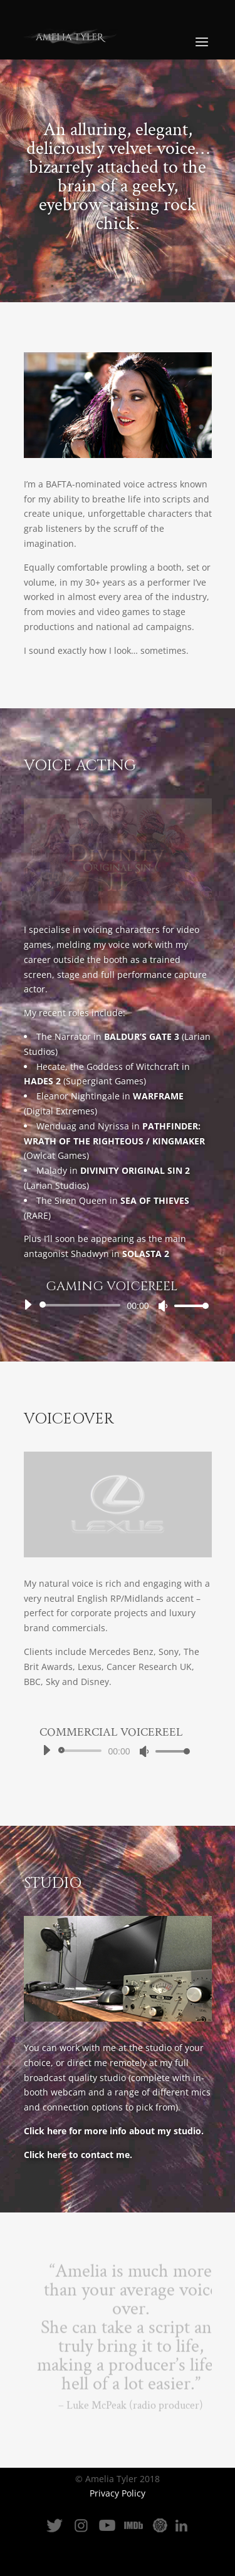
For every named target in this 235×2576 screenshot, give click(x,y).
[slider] (82, 1305)
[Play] (28, 1305)
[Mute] (163, 1305)
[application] (112, 1305)
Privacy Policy (117, 2493)
